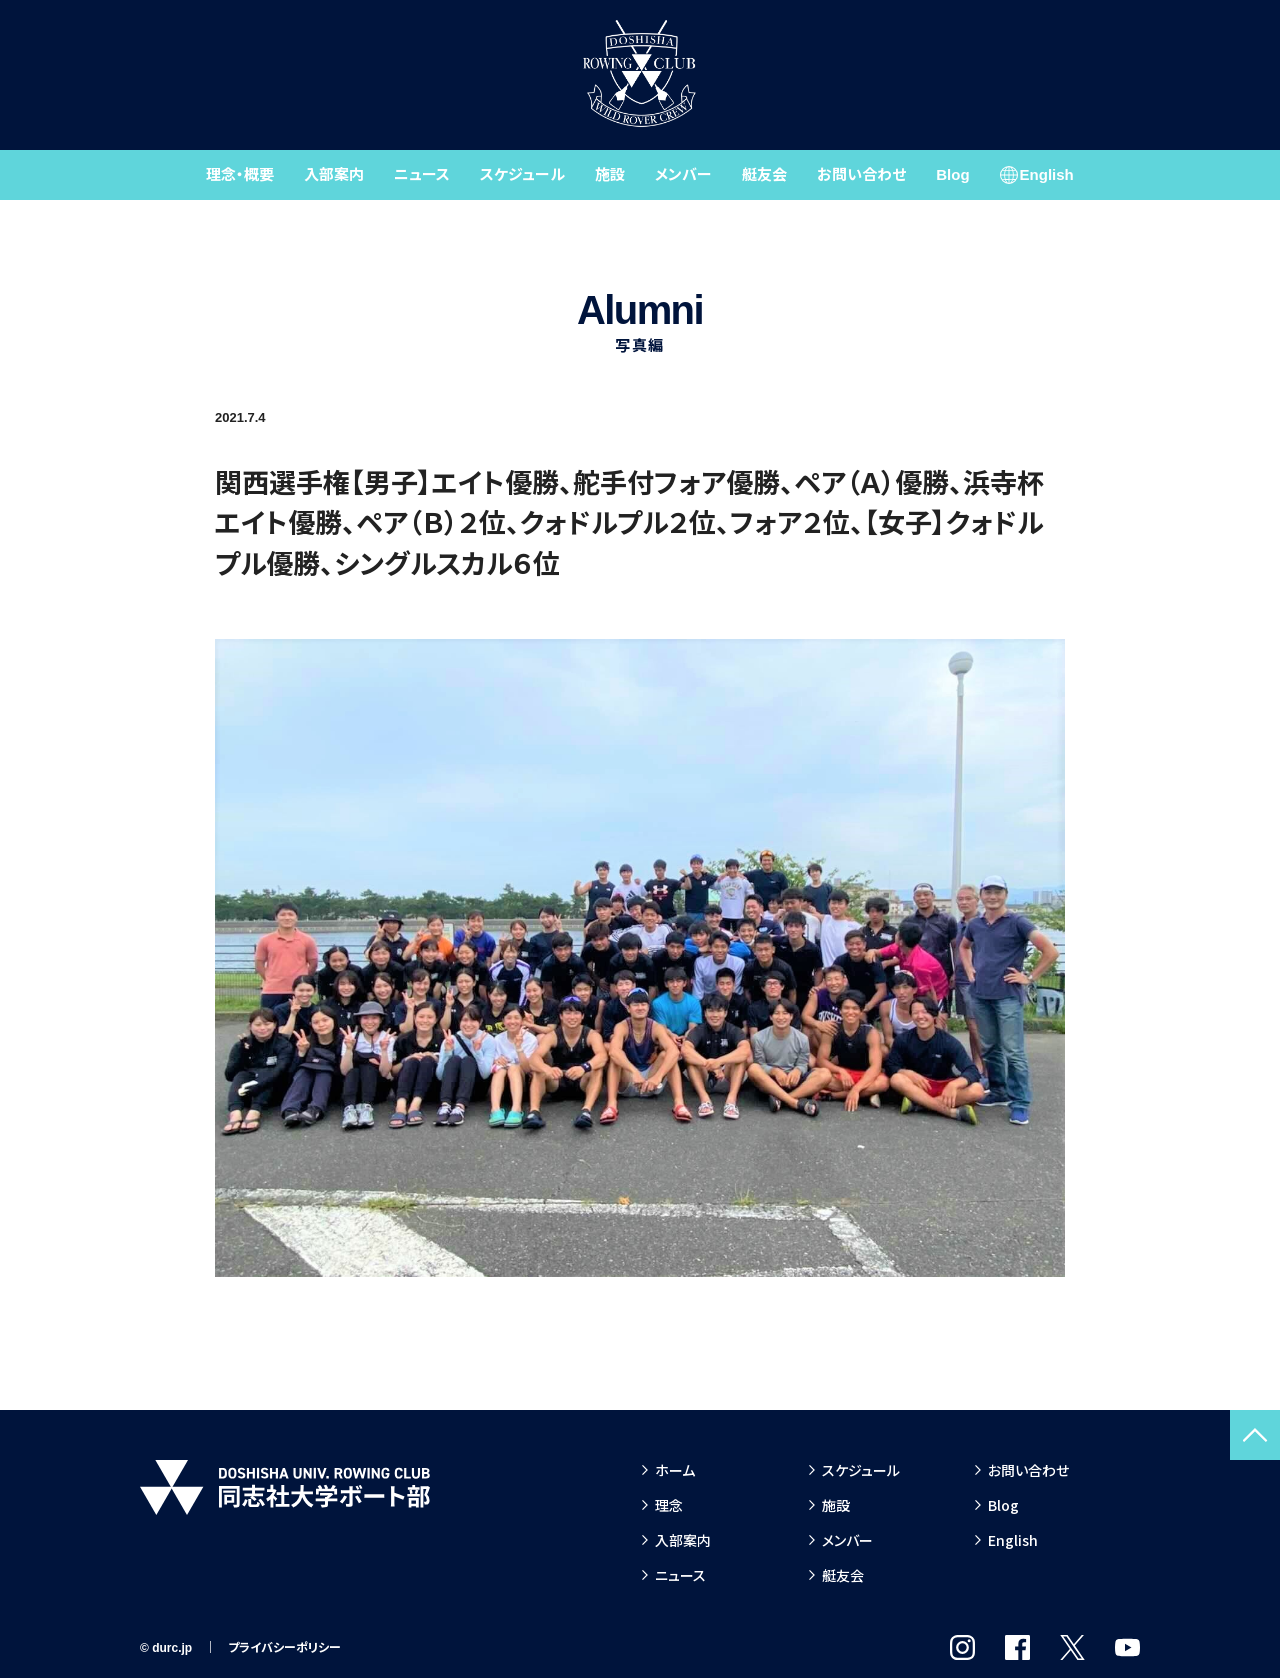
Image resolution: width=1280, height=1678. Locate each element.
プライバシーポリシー (284, 1648)
